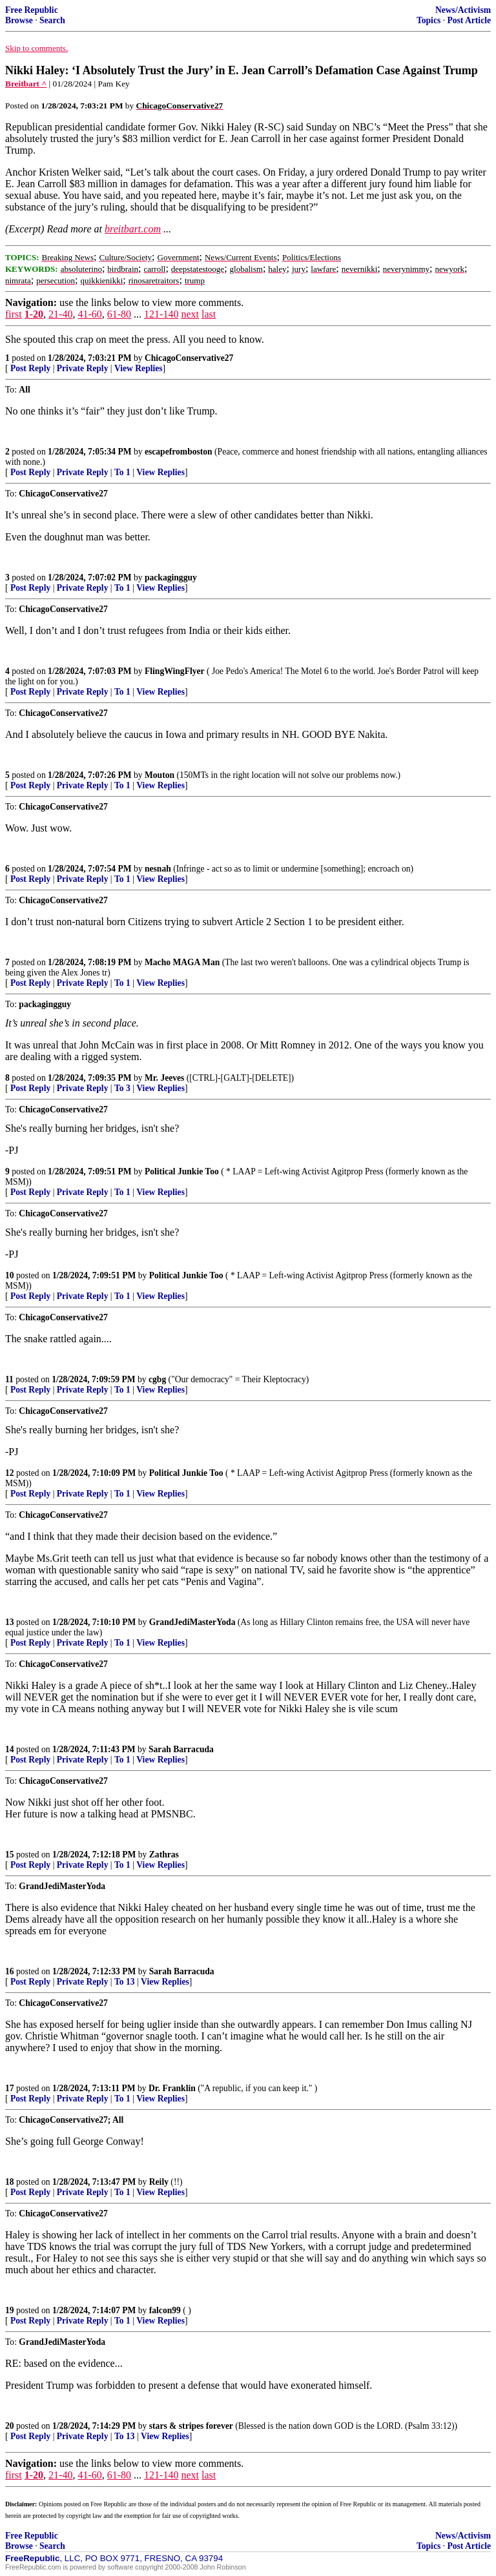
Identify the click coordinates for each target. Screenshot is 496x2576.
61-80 (119, 314)
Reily (159, 2182)
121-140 (161, 314)
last (209, 314)
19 (9, 2310)
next (190, 314)
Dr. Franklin (172, 2088)
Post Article (469, 20)
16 (9, 1971)
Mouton (159, 775)
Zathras (164, 1854)
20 (9, 2426)
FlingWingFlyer (175, 671)
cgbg (157, 1379)
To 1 (122, 472)
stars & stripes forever (191, 2426)
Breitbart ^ (25, 83)
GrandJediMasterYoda (192, 1622)
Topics (428, 20)
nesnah (158, 869)
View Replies (138, 368)
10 (9, 1275)
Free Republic (31, 10)
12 (9, 1473)
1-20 (34, 314)
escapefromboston (178, 451)
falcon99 (165, 2310)
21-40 (60, 314)
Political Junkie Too (182, 1171)
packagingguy (171, 577)
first (13, 314)
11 (9, 1379)
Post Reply (30, 368)
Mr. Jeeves (164, 1078)
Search (52, 20)
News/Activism (463, 10)
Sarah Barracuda (181, 1749)
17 (9, 2088)
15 (9, 1854)
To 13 (124, 1982)
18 (9, 2182)
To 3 (122, 1088)
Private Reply (82, 368)
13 (9, 1622)
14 (9, 1749)
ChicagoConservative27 (189, 358)
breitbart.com (133, 228)
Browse (19, 20)
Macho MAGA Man (182, 962)
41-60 (89, 314)
